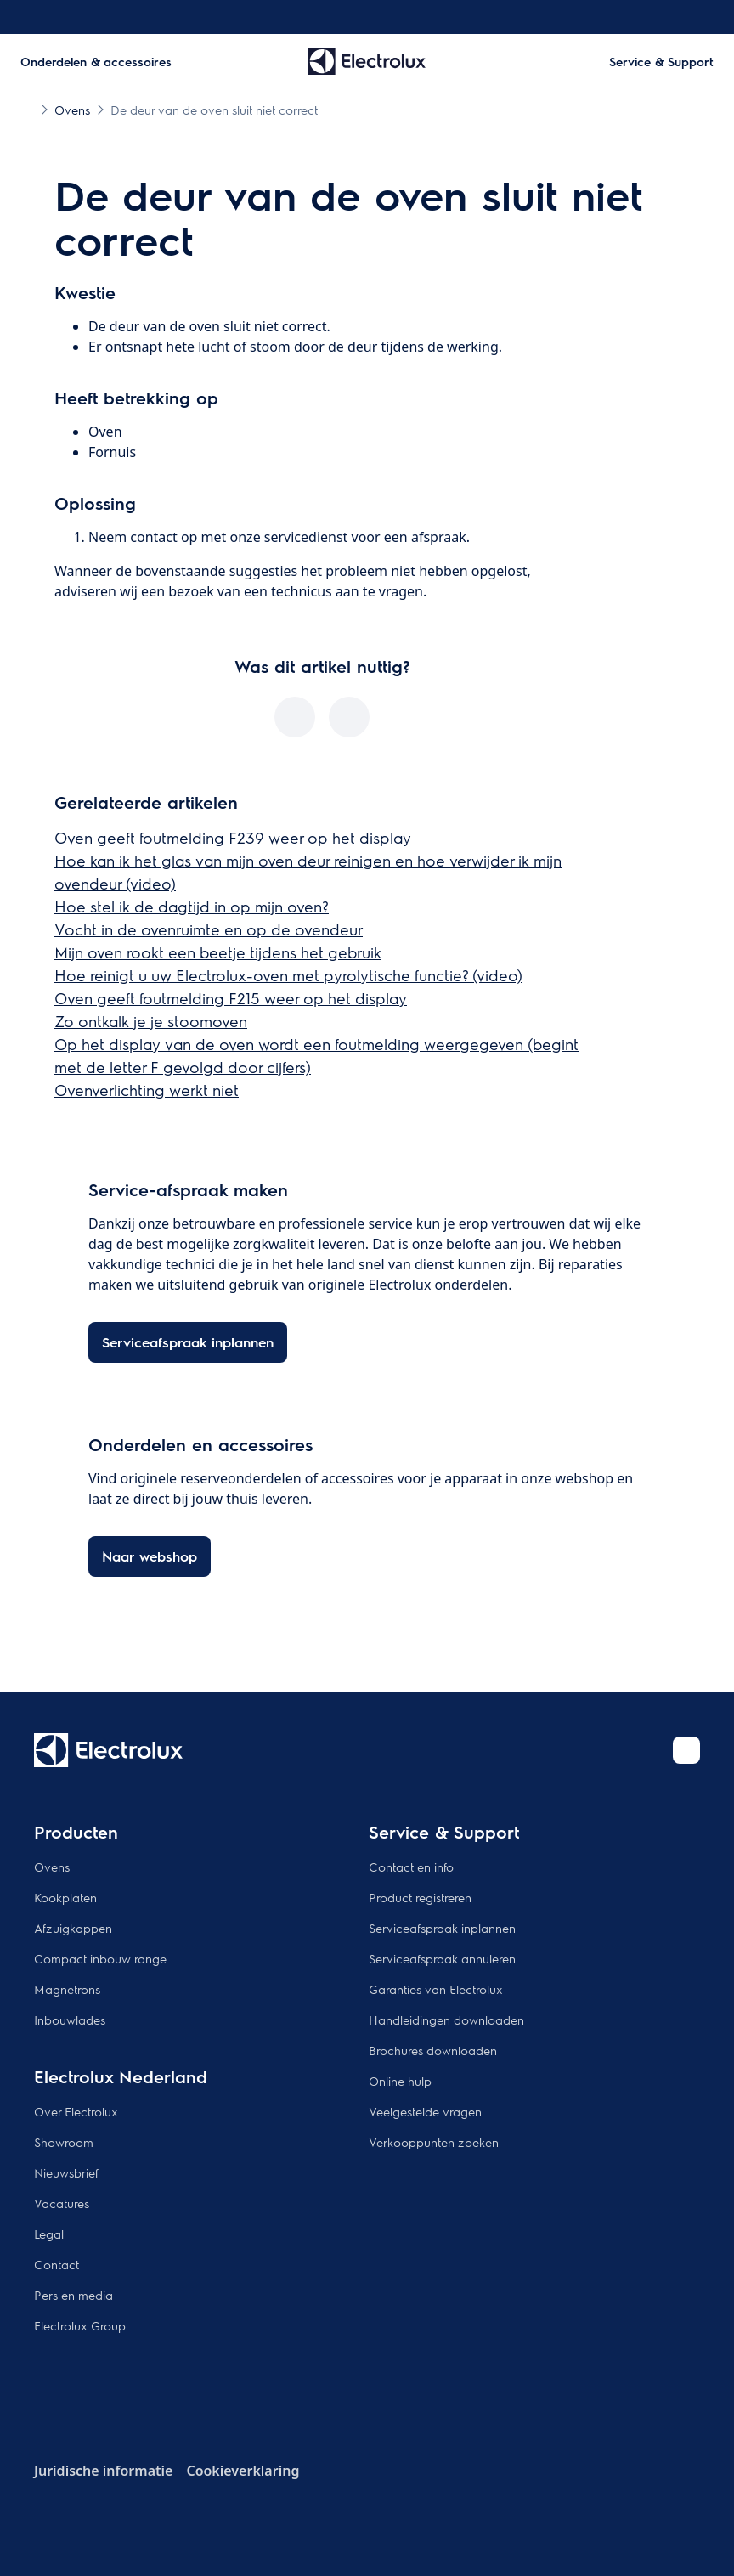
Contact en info (411, 1866)
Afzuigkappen (73, 1927)
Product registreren (420, 1897)
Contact (56, 2264)
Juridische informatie (103, 2470)
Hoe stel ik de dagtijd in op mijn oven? (191, 906)
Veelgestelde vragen (425, 2111)
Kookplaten (65, 1897)
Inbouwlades (69, 2019)
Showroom (63, 2141)
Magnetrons (67, 1989)
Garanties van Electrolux (436, 1989)
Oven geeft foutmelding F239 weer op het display (232, 837)
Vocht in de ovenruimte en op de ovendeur (208, 929)
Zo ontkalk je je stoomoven (150, 1021)
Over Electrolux (76, 2111)
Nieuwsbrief (66, 2172)
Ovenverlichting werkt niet (146, 1089)
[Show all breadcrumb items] (27, 109)
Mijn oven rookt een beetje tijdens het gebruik (217, 952)
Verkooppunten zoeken (434, 2141)
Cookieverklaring (242, 2470)
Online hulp (400, 2080)
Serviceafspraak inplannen (442, 1927)
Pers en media (73, 2294)
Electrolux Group (80, 2325)
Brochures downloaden (433, 2050)
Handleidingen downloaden (446, 2019)
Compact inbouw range (100, 1958)
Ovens (52, 1866)
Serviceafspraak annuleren (442, 1958)
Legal (49, 2233)
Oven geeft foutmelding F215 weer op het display (230, 998)
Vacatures (61, 2203)
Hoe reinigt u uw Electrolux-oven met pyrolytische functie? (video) (288, 975)
